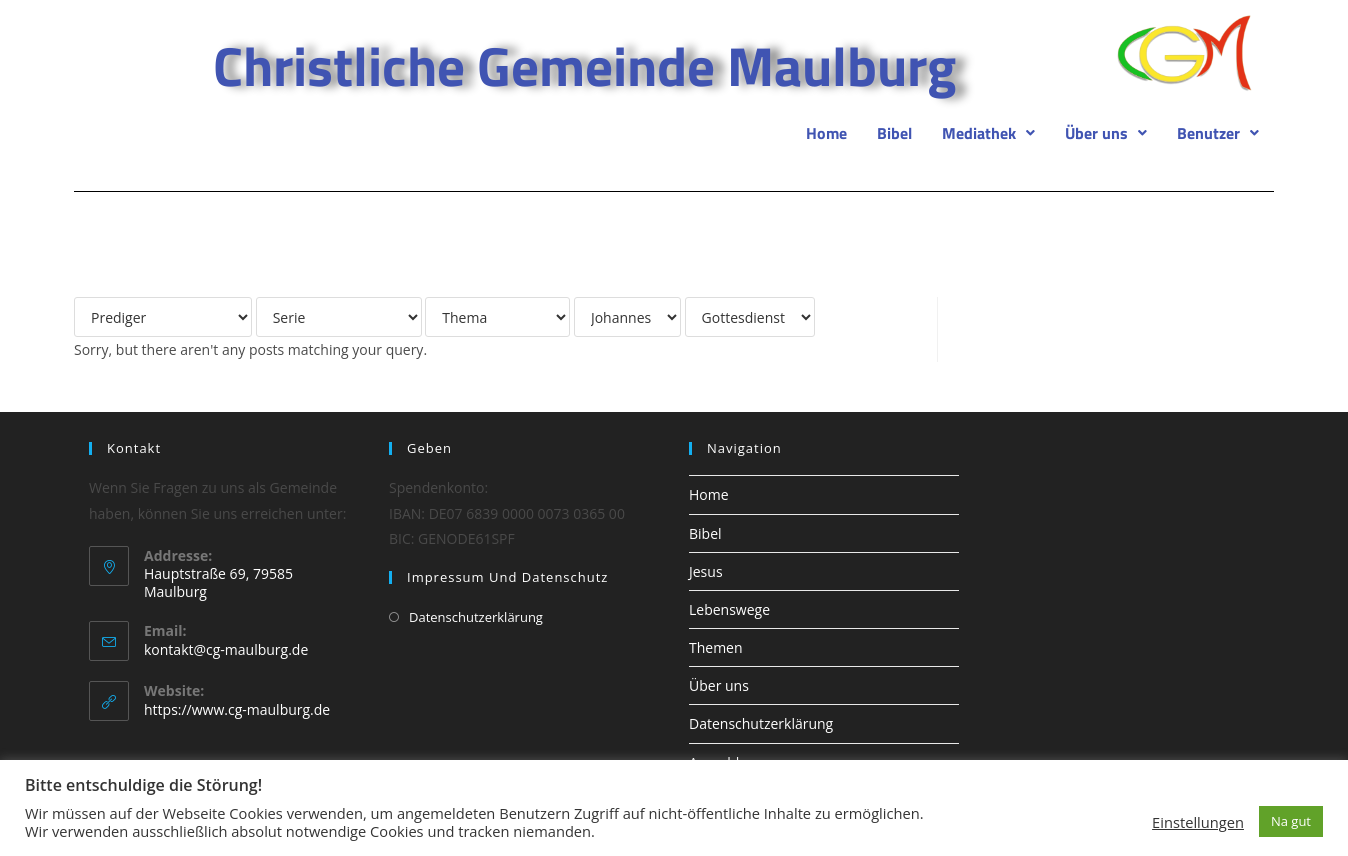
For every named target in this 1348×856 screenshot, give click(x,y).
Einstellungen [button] (1198, 822)
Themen (716, 647)
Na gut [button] (1291, 821)
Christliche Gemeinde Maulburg (584, 65)
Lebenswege (729, 609)
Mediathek (988, 133)
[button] (988, 133)
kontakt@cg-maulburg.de (226, 649)
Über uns (1106, 133)
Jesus (706, 571)
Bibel (894, 133)
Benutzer (1218, 133)
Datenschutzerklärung (476, 617)
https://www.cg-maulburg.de (237, 709)
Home (826, 133)
